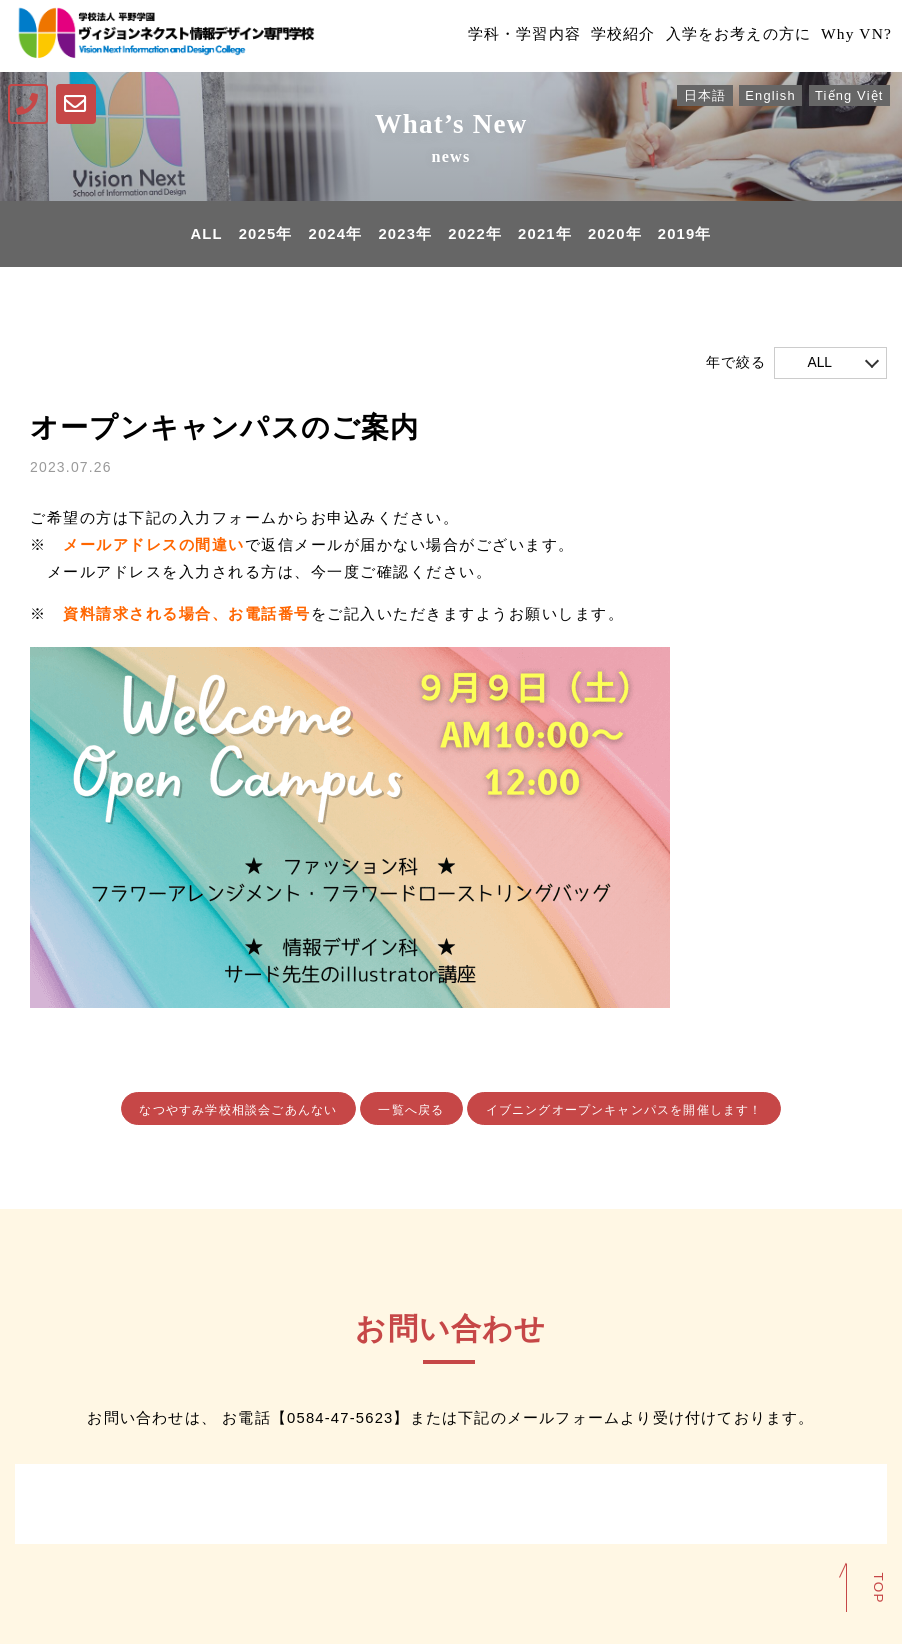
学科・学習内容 (502, 35)
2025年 (264, 234)
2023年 (405, 234)
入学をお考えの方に (728, 35)
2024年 (334, 234)
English (768, 95)
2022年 (475, 234)
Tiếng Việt (848, 95)
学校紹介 (607, 35)
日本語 (701, 95)
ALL (204, 234)
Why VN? (852, 35)
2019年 (686, 234)
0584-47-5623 (340, 1418)
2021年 (546, 234)
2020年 (616, 234)
